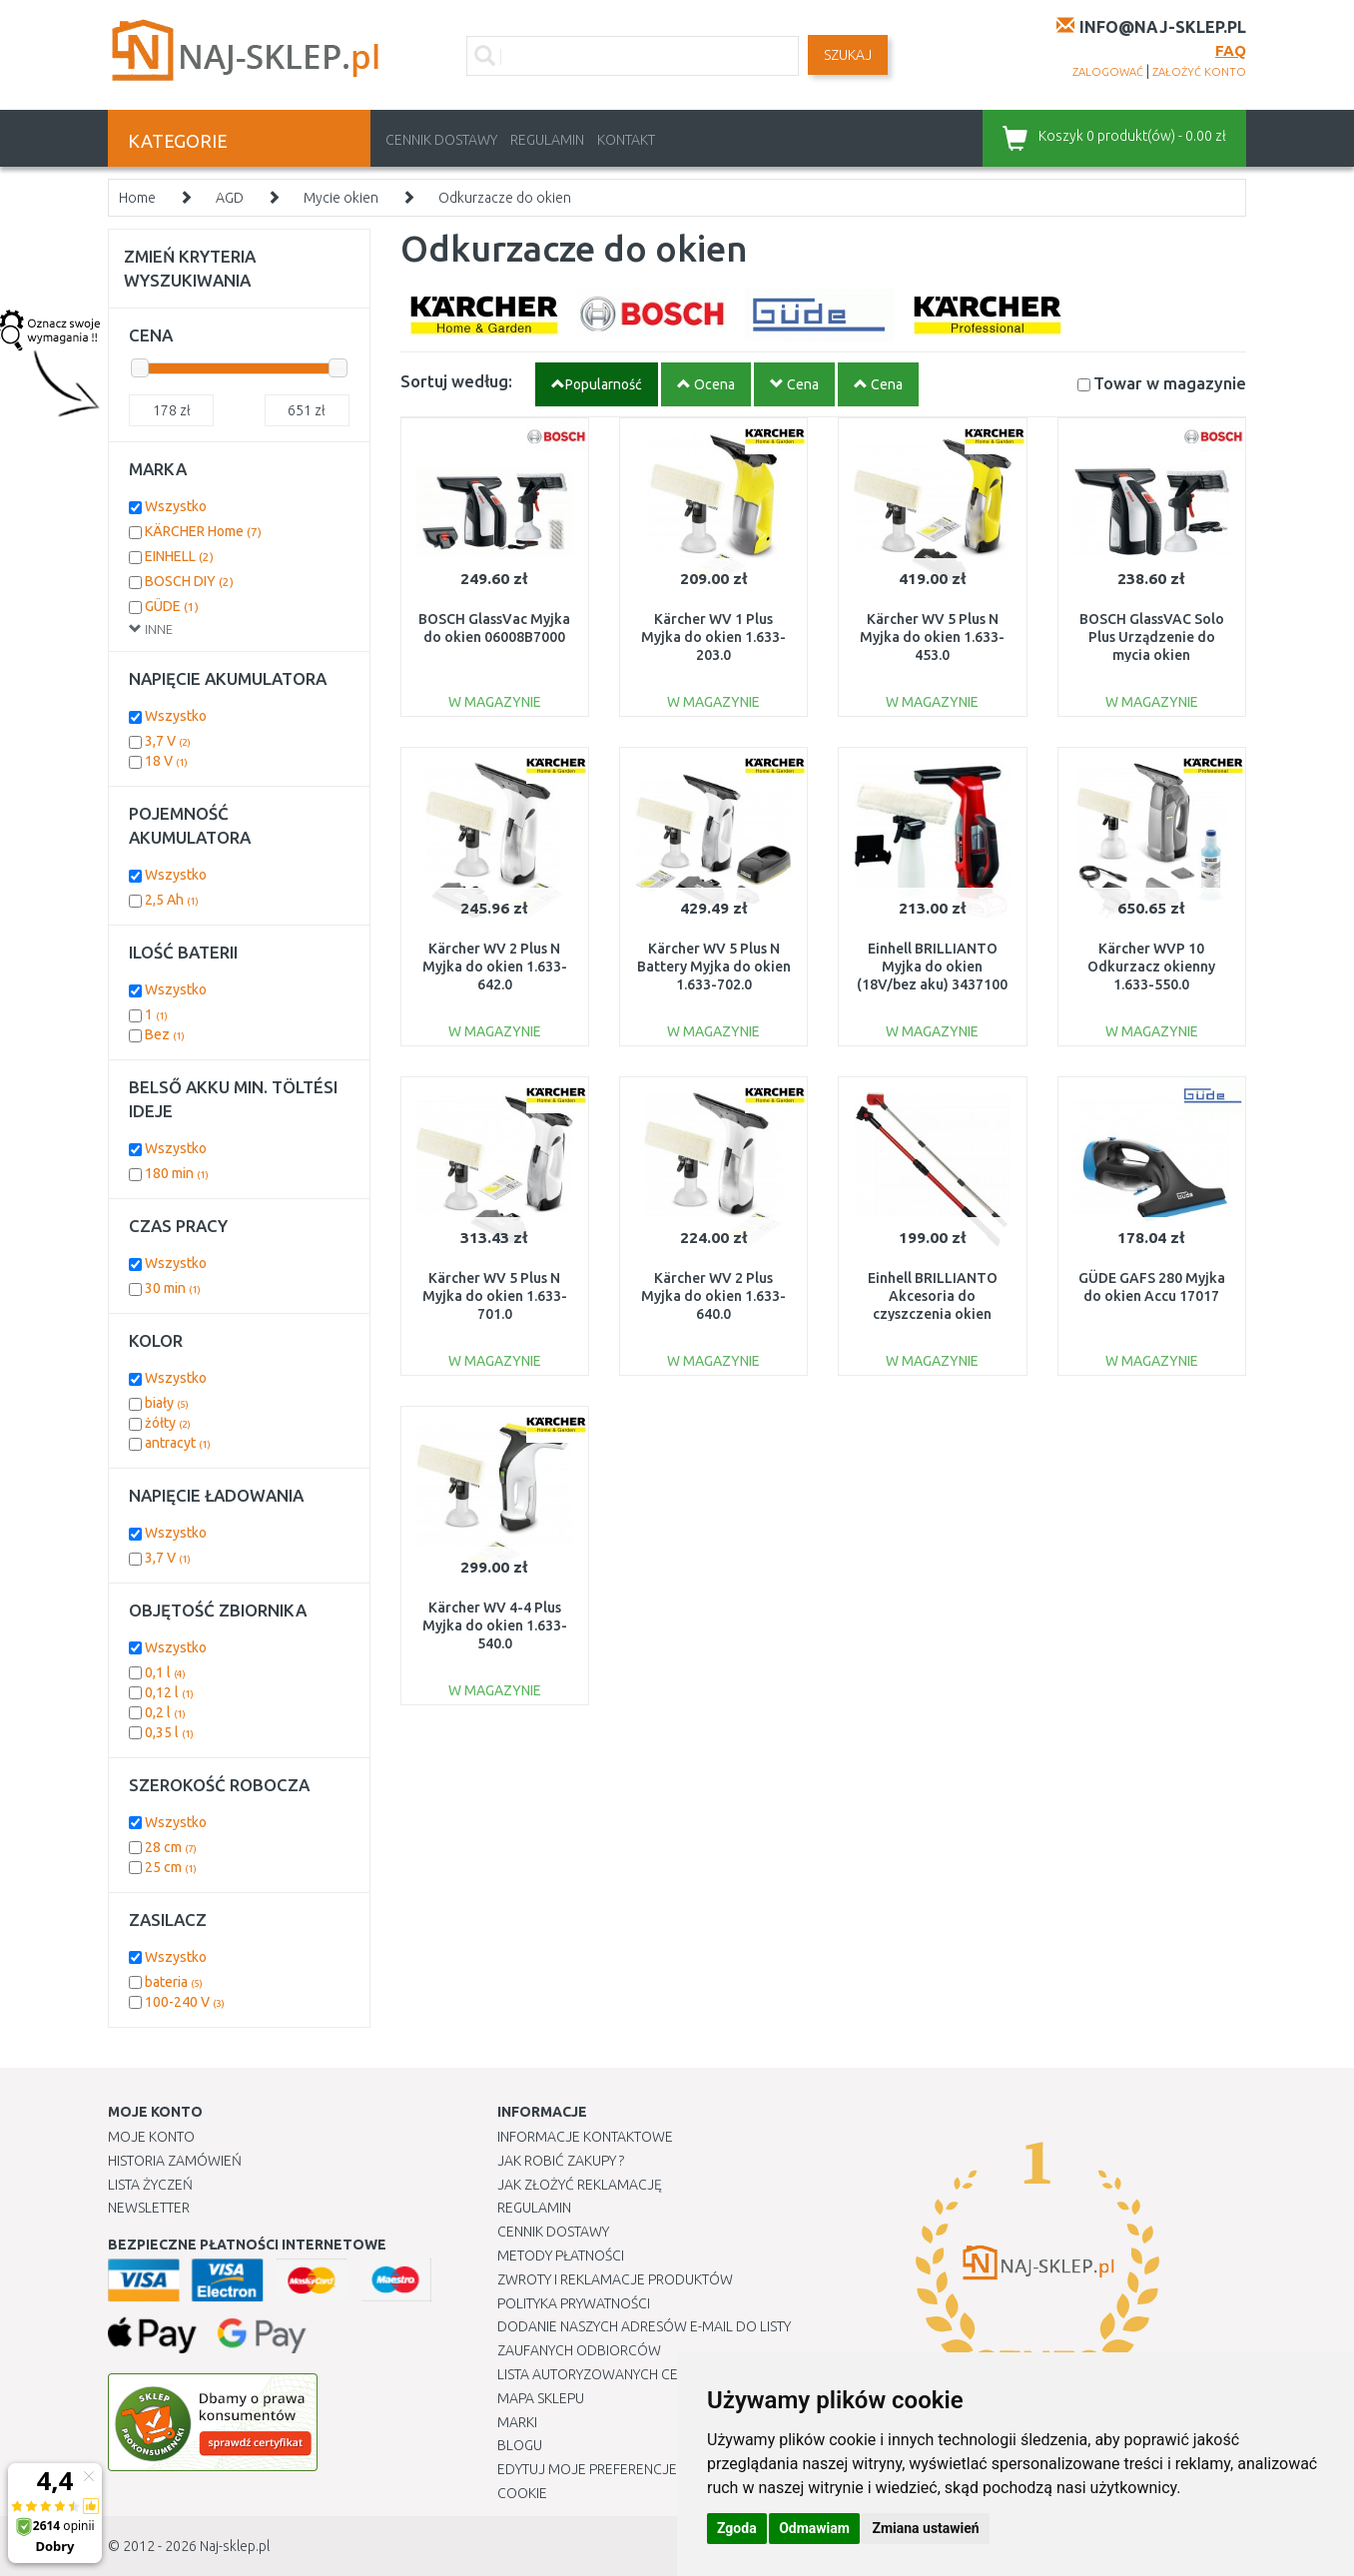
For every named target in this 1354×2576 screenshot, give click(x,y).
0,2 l (165, 1712)
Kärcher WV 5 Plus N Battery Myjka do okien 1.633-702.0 (714, 966)
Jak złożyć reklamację (579, 2185)
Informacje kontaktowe (585, 2137)
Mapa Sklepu (540, 2398)
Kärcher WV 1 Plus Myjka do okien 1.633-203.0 (713, 637)
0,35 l (169, 1732)
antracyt (178, 1443)
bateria (174, 1982)
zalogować (1107, 72)
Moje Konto (151, 2137)
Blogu (519, 2445)
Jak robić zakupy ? (560, 2161)
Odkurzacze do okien (504, 198)
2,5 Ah (172, 900)
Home (137, 198)
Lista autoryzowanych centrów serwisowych (660, 2374)
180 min (177, 1173)
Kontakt (626, 140)
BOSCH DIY (189, 581)
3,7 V (168, 741)
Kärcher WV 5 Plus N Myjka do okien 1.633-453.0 (932, 637)
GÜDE (172, 606)
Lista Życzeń (150, 2185)
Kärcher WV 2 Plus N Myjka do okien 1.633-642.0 (494, 966)
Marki (517, 2422)
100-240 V (185, 2002)
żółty (168, 1423)
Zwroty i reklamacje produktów (615, 2279)
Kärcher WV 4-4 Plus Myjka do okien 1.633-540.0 (494, 1625)
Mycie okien (341, 198)
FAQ (1230, 50)
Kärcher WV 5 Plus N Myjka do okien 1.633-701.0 (494, 1296)
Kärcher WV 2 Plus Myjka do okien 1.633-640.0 (713, 1296)
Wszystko (176, 506)
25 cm (171, 1867)
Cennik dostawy (441, 140)
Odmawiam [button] (814, 2528)
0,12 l (169, 1692)
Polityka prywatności (573, 2303)
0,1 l (165, 1672)
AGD (230, 198)
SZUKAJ (848, 55)
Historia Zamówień (175, 2161)
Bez (165, 1034)
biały (167, 1403)
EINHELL (179, 556)
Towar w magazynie (1169, 382)
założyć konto (1199, 72)
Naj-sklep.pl (235, 2546)
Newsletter (149, 2208)
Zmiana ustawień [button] (925, 2528)
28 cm (171, 1847)
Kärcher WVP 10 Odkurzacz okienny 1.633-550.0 (1151, 966)
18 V (166, 761)
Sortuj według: (456, 380)
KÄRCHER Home (203, 531)
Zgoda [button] (737, 2528)
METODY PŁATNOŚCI (560, 2255)
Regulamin (547, 140)
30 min (173, 1288)
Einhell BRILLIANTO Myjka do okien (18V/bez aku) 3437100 (932, 966)
